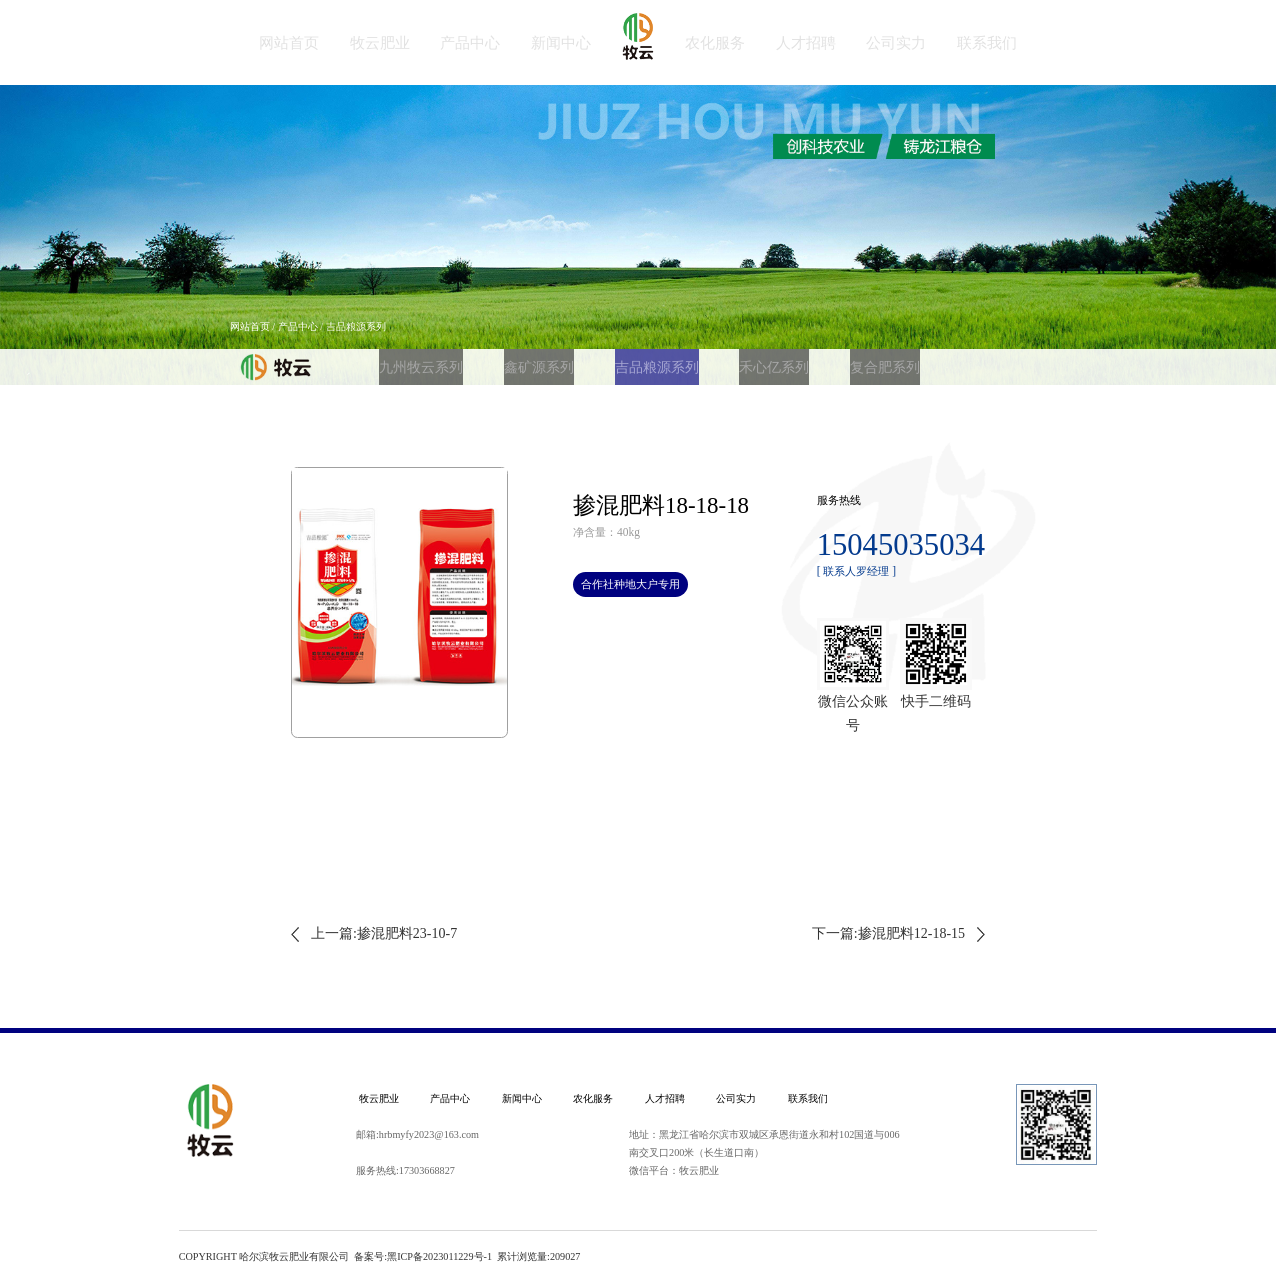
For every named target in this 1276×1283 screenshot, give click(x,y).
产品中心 (298, 326)
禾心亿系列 (715, 361)
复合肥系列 (811, 361)
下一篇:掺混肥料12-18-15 (888, 933)
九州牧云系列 (412, 361)
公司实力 (736, 1098)
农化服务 (593, 1098)
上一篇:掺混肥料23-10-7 (384, 933)
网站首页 (250, 326)
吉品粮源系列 (615, 361)
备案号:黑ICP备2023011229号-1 (423, 1256)
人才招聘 (665, 1098)
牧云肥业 (379, 1098)
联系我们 (808, 1098)
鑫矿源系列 (513, 361)
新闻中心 (522, 1098)
